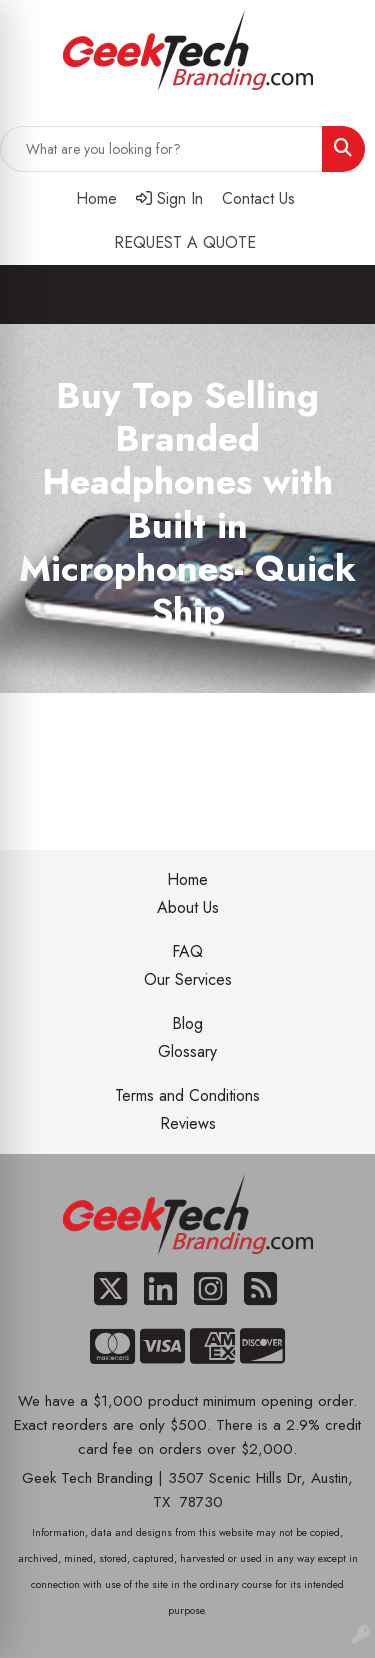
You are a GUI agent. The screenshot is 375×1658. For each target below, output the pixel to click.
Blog (187, 1023)
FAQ (187, 951)
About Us (188, 907)
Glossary (187, 1051)
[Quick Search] (161, 149)
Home (187, 879)
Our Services (188, 979)
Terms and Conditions (187, 1095)
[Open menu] (335, 295)
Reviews (188, 1123)
